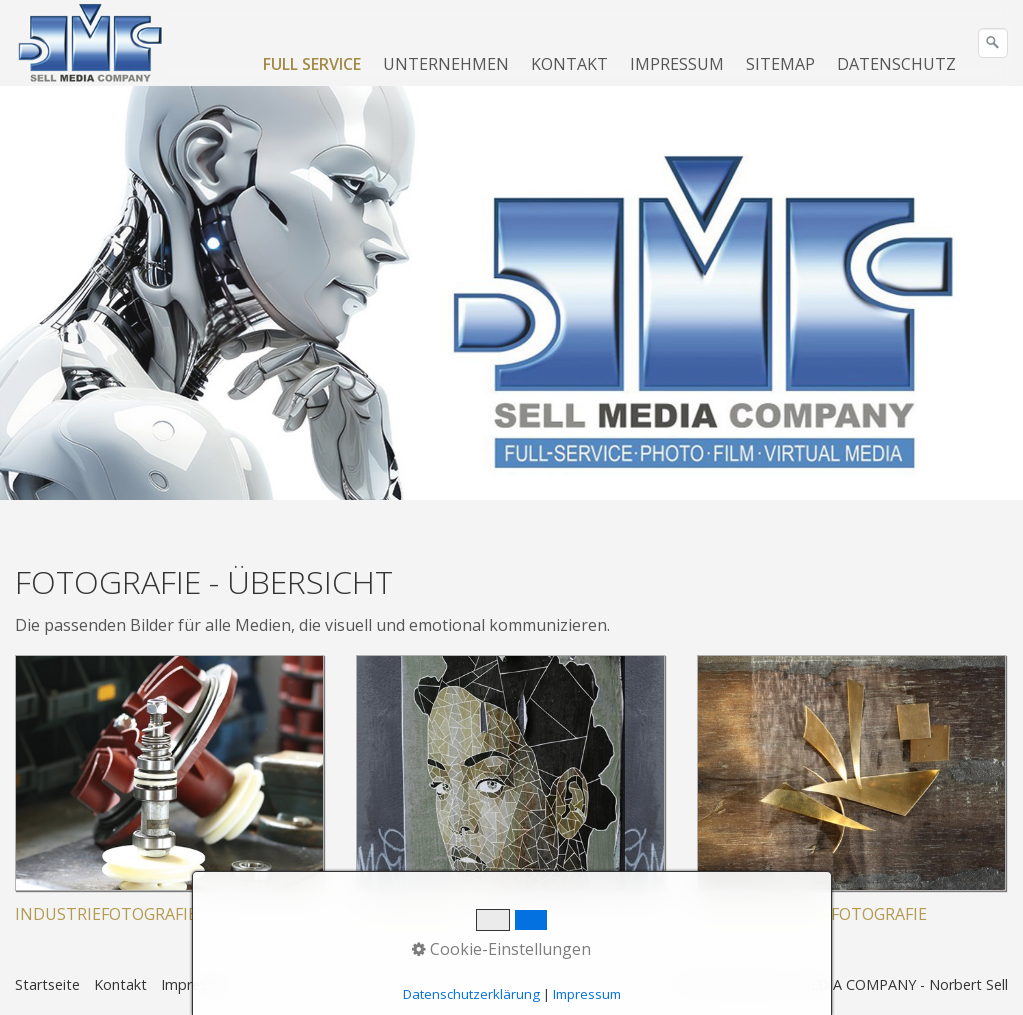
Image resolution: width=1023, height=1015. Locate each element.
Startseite (47, 984)
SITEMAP (780, 64)
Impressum (198, 984)
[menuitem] (313, 64)
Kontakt (120, 984)
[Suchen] (993, 43)
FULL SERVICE (312, 64)
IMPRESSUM (677, 64)
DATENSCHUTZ (896, 64)
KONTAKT (569, 64)
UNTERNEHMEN (446, 64)
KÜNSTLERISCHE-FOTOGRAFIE (812, 914)
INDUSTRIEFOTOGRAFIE (106, 914)
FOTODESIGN (407, 914)
